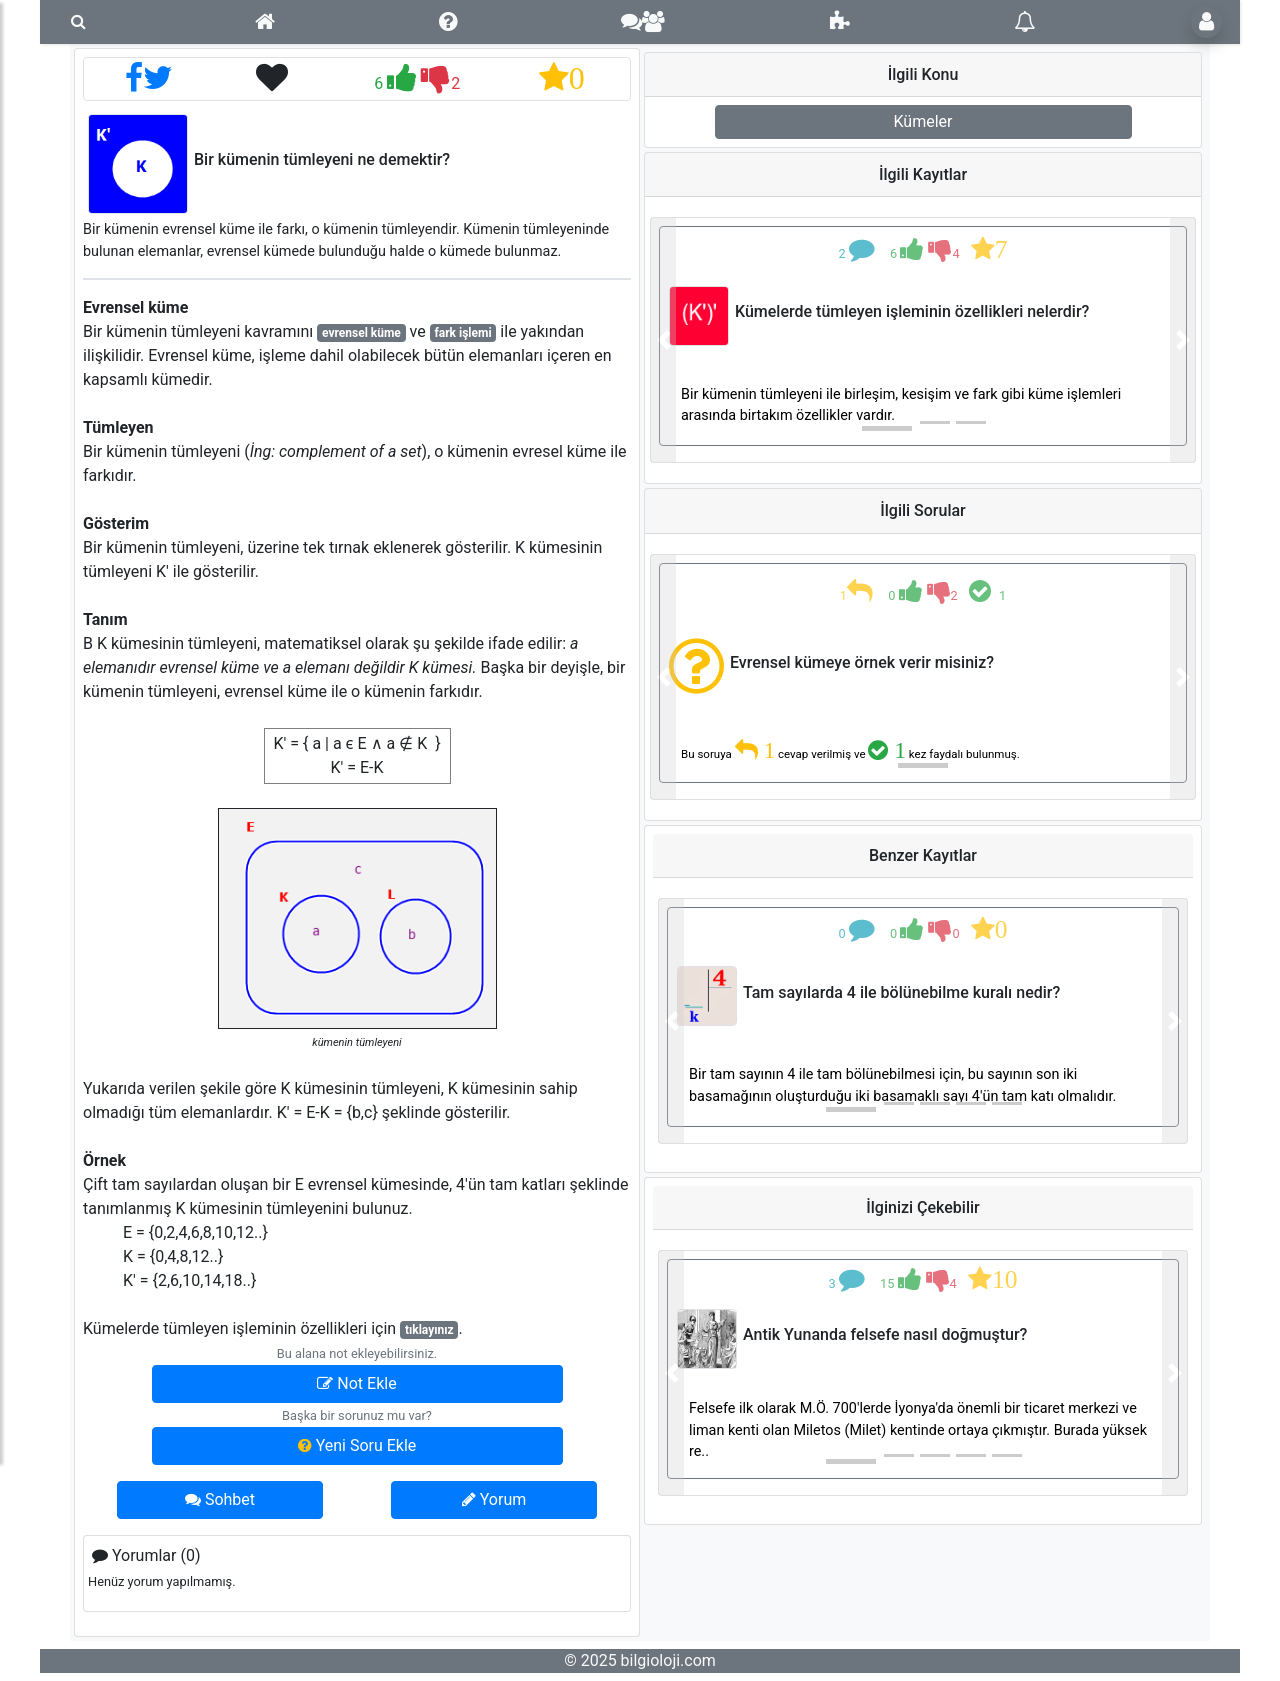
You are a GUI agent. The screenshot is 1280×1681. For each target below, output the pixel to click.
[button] (663, 340)
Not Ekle (356, 1383)
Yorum (494, 1499)
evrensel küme (361, 333)
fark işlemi (463, 333)
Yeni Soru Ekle (357, 1445)
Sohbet (220, 1499)
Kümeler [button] (923, 121)
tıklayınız (429, 1330)
